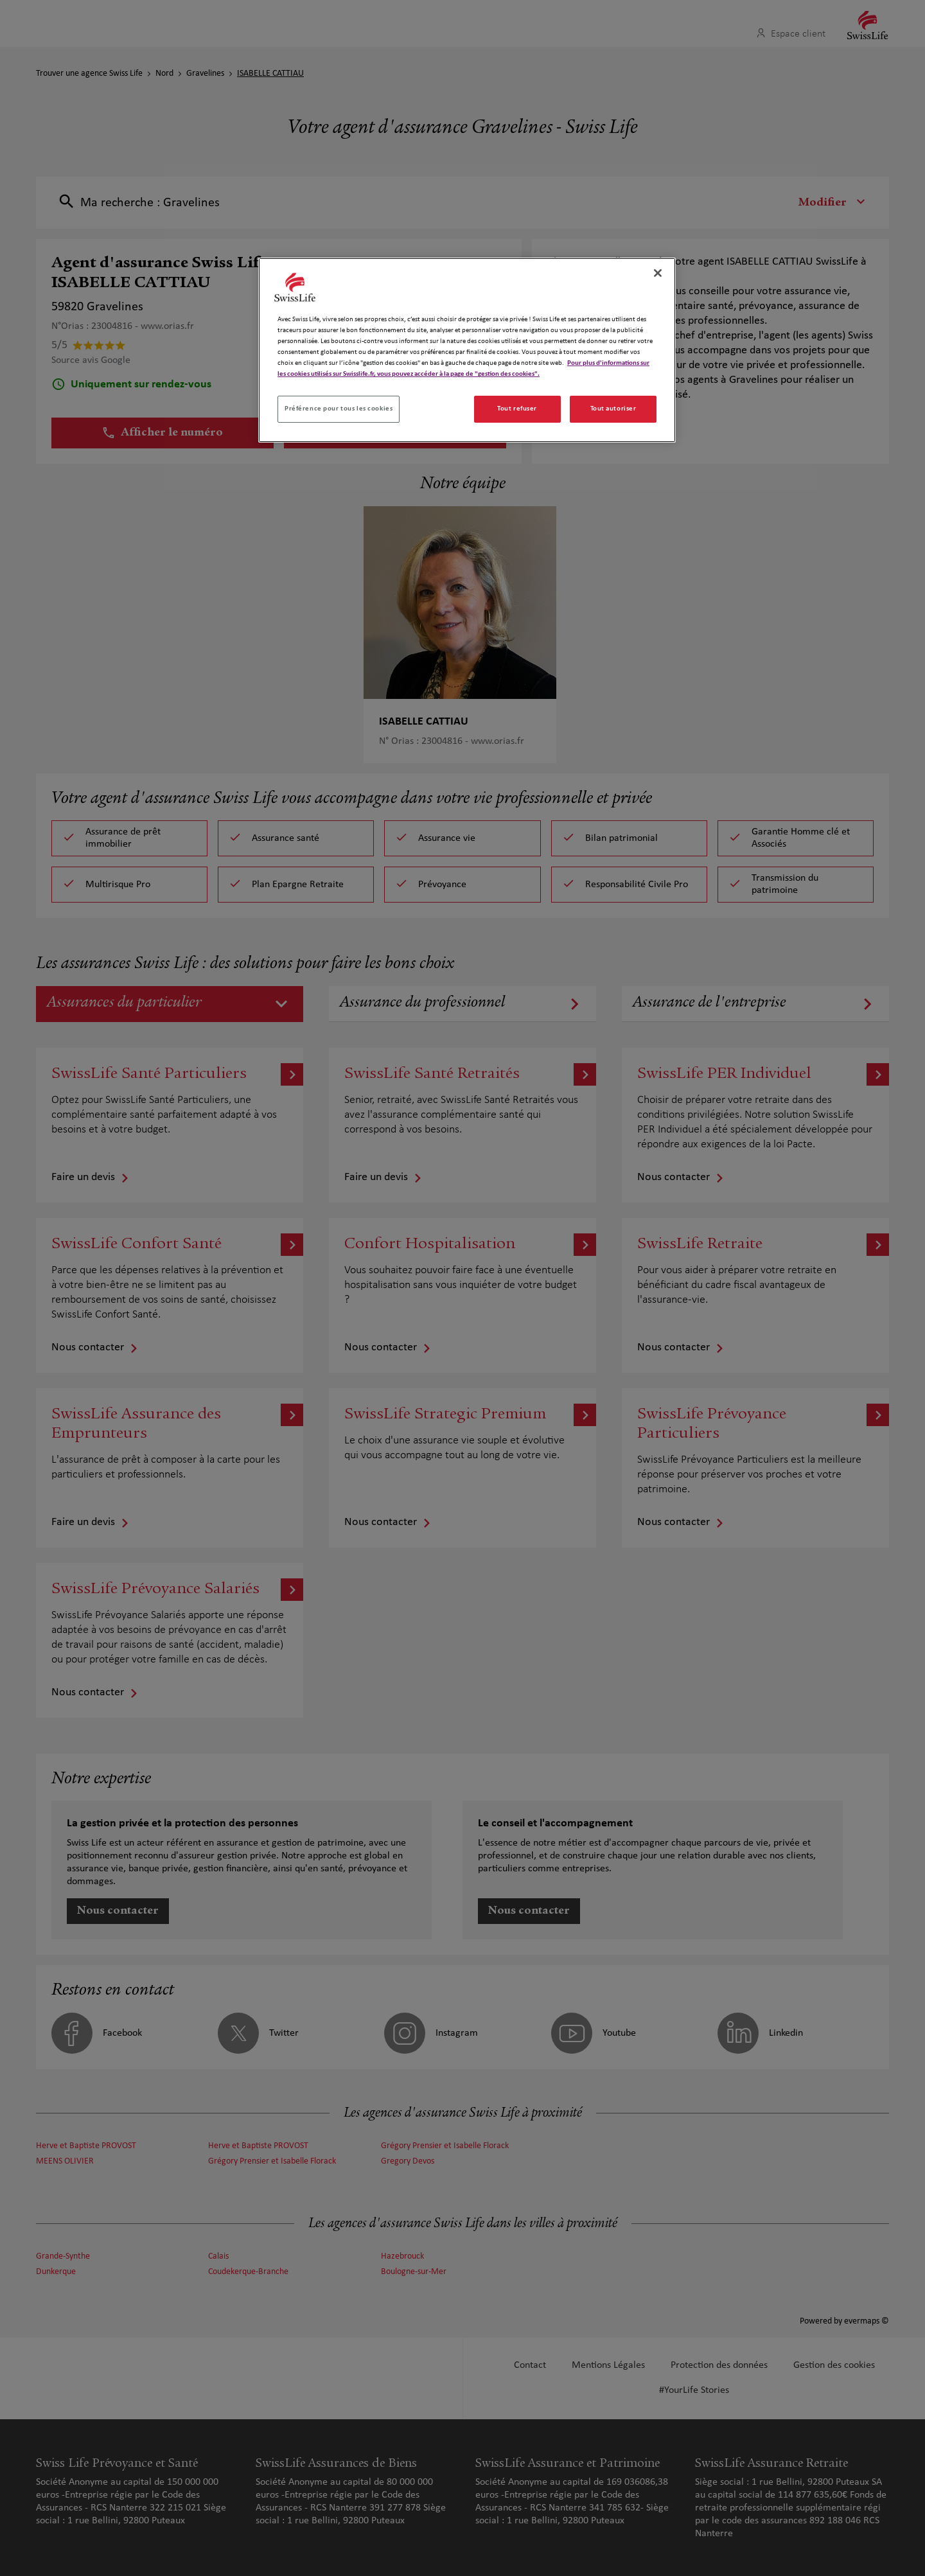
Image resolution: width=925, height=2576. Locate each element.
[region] (467, 350)
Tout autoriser (613, 408)
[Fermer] (658, 273)
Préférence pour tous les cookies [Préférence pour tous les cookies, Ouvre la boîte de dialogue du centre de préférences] (338, 408)
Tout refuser (517, 408)
